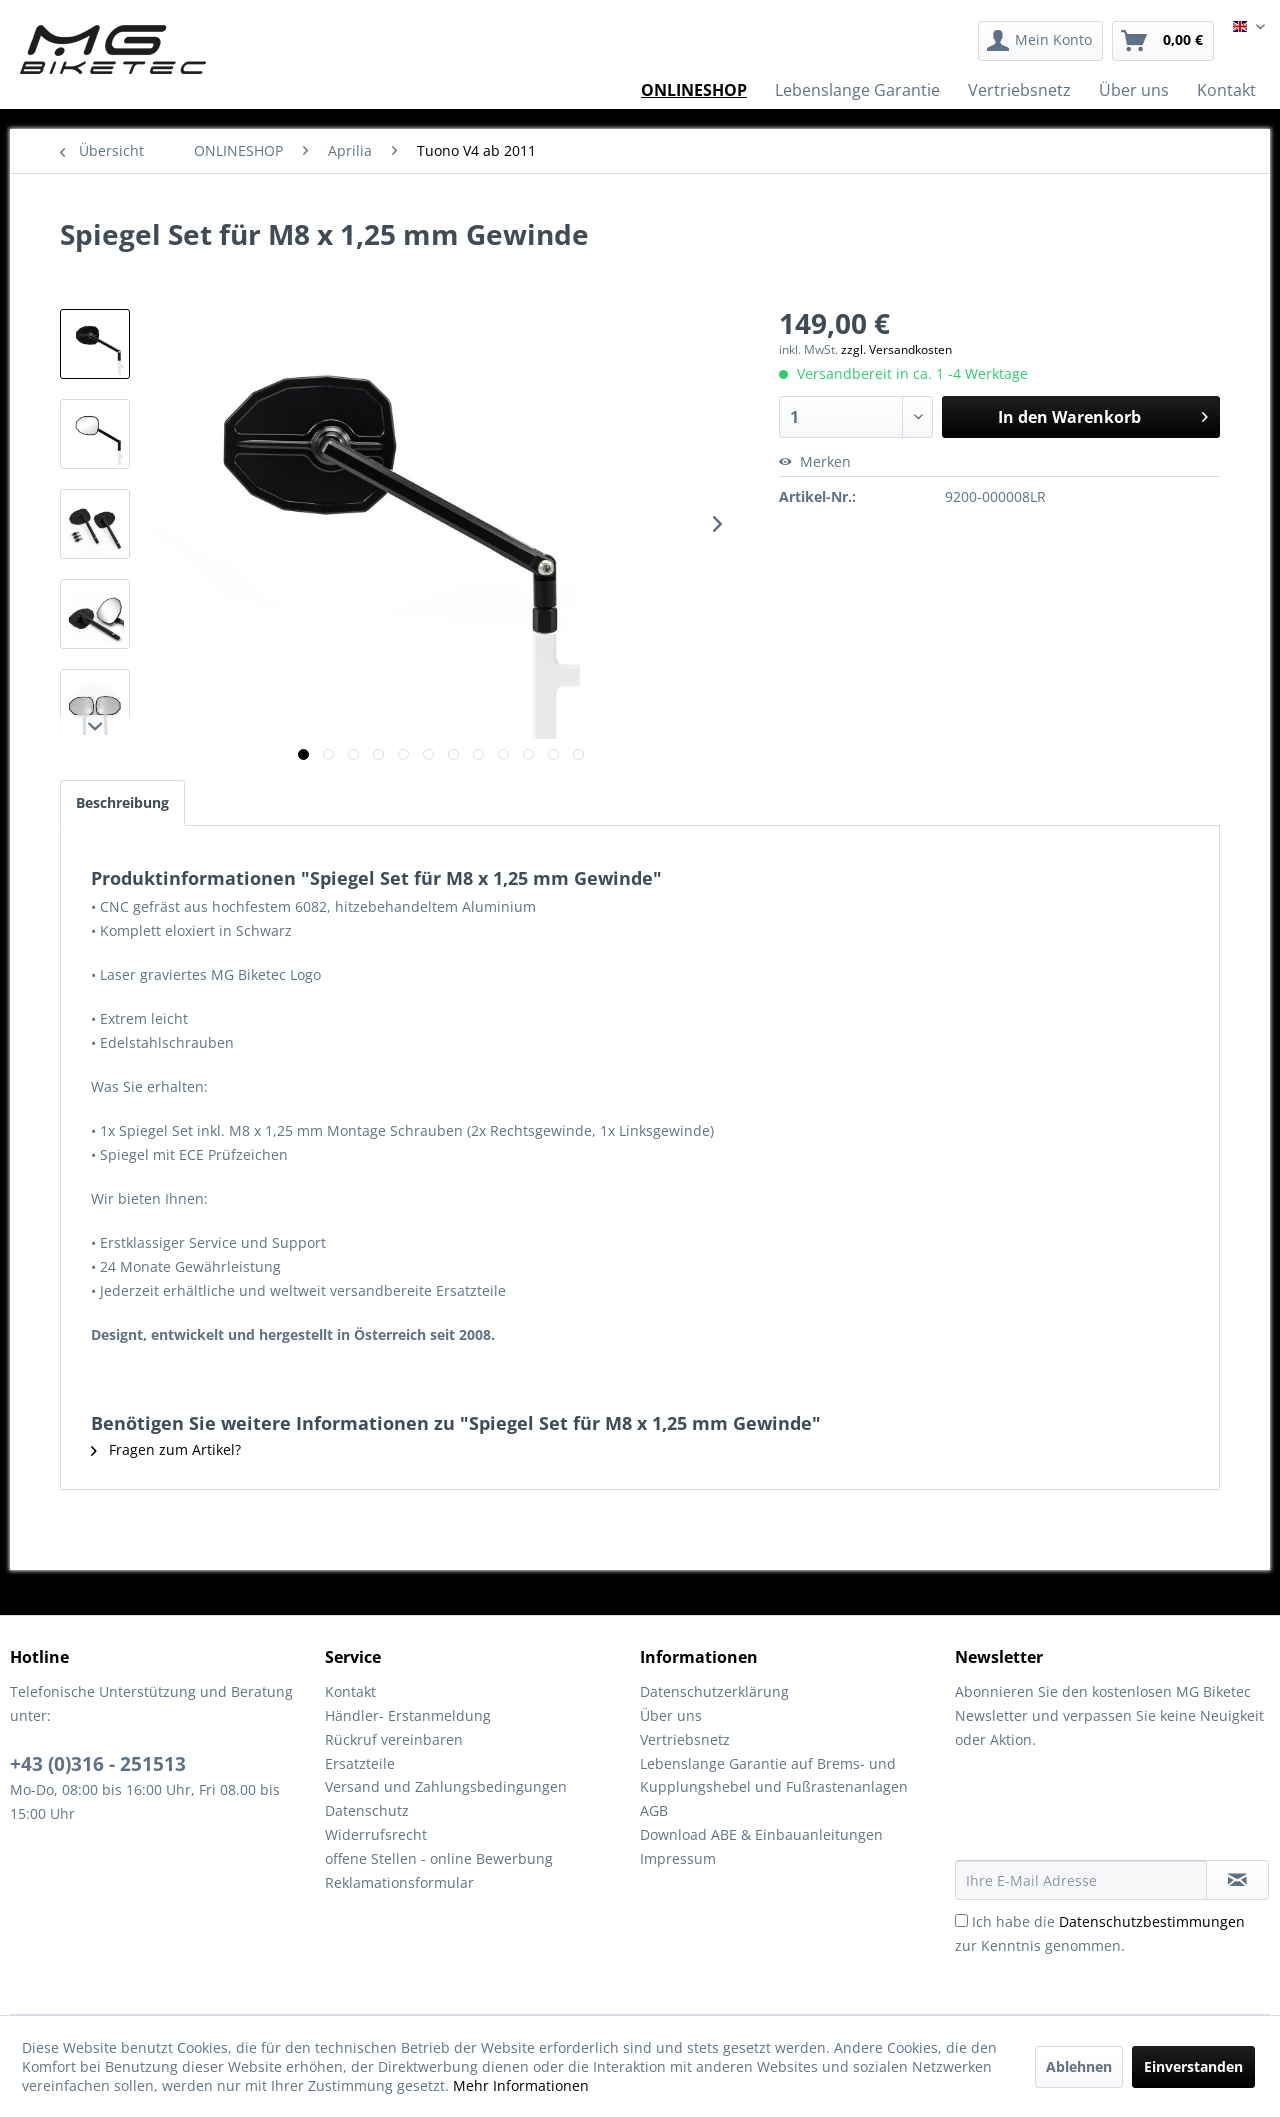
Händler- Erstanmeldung (408, 1715)
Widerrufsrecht (376, 1834)
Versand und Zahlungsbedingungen (446, 1786)
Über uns (671, 1715)
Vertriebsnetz (685, 1739)
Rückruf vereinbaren (394, 1739)
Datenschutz (367, 1810)
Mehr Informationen (521, 2085)
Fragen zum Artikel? (166, 1449)
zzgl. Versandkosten (896, 349)
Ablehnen (1079, 2066)
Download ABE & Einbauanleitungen (761, 1834)
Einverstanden (1193, 2066)
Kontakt (350, 1691)
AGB (654, 1810)
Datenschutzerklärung (714, 1691)
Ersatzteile (360, 1763)
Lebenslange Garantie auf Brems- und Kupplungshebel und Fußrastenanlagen (774, 1775)
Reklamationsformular (399, 1882)
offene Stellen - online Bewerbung (439, 1858)
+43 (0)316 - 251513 (98, 1764)
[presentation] (1107, 1811)
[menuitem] (1040, 41)
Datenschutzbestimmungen (1152, 1921)
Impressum (678, 1858)
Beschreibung (122, 802)
